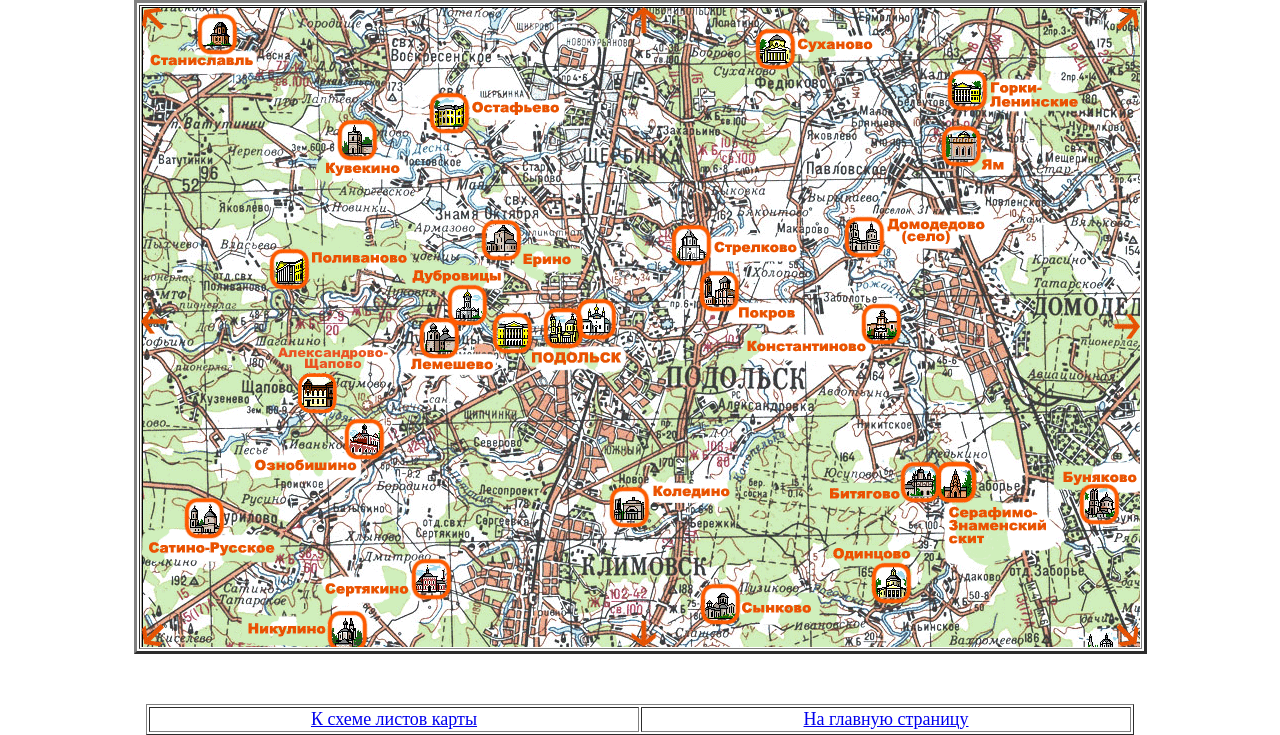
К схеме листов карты (394, 719)
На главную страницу (886, 719)
